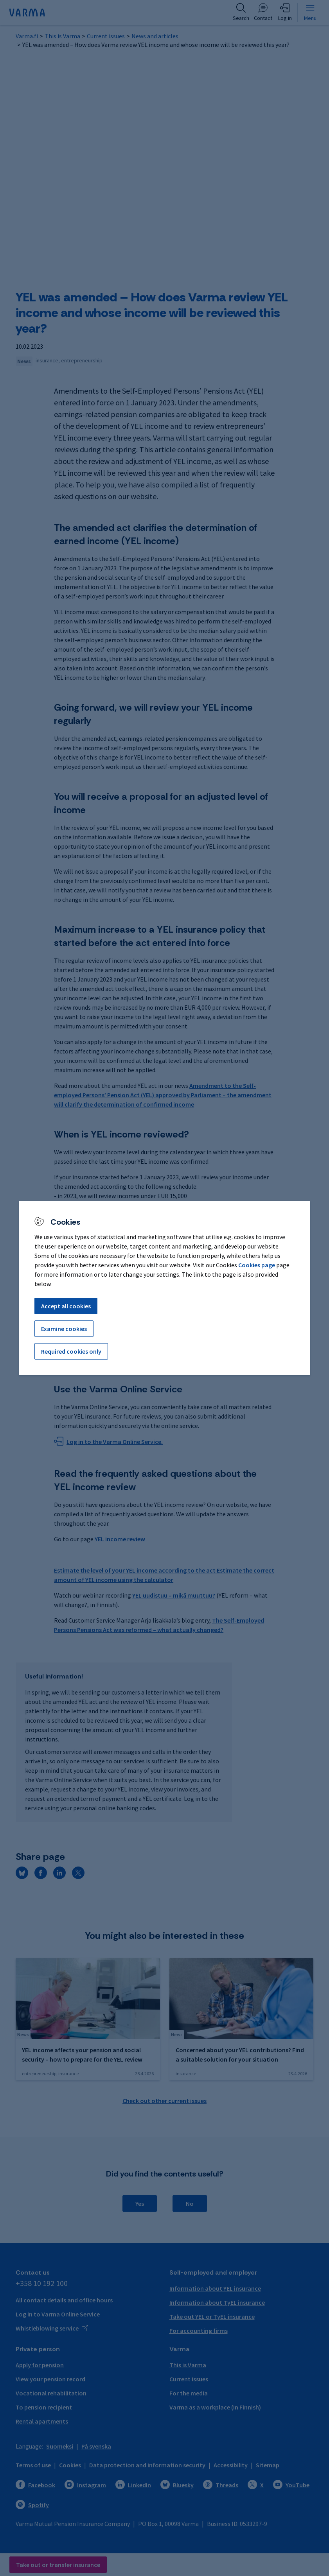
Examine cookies (64, 1329)
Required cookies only (71, 1351)
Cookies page (256, 1265)
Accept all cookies (66, 1306)
